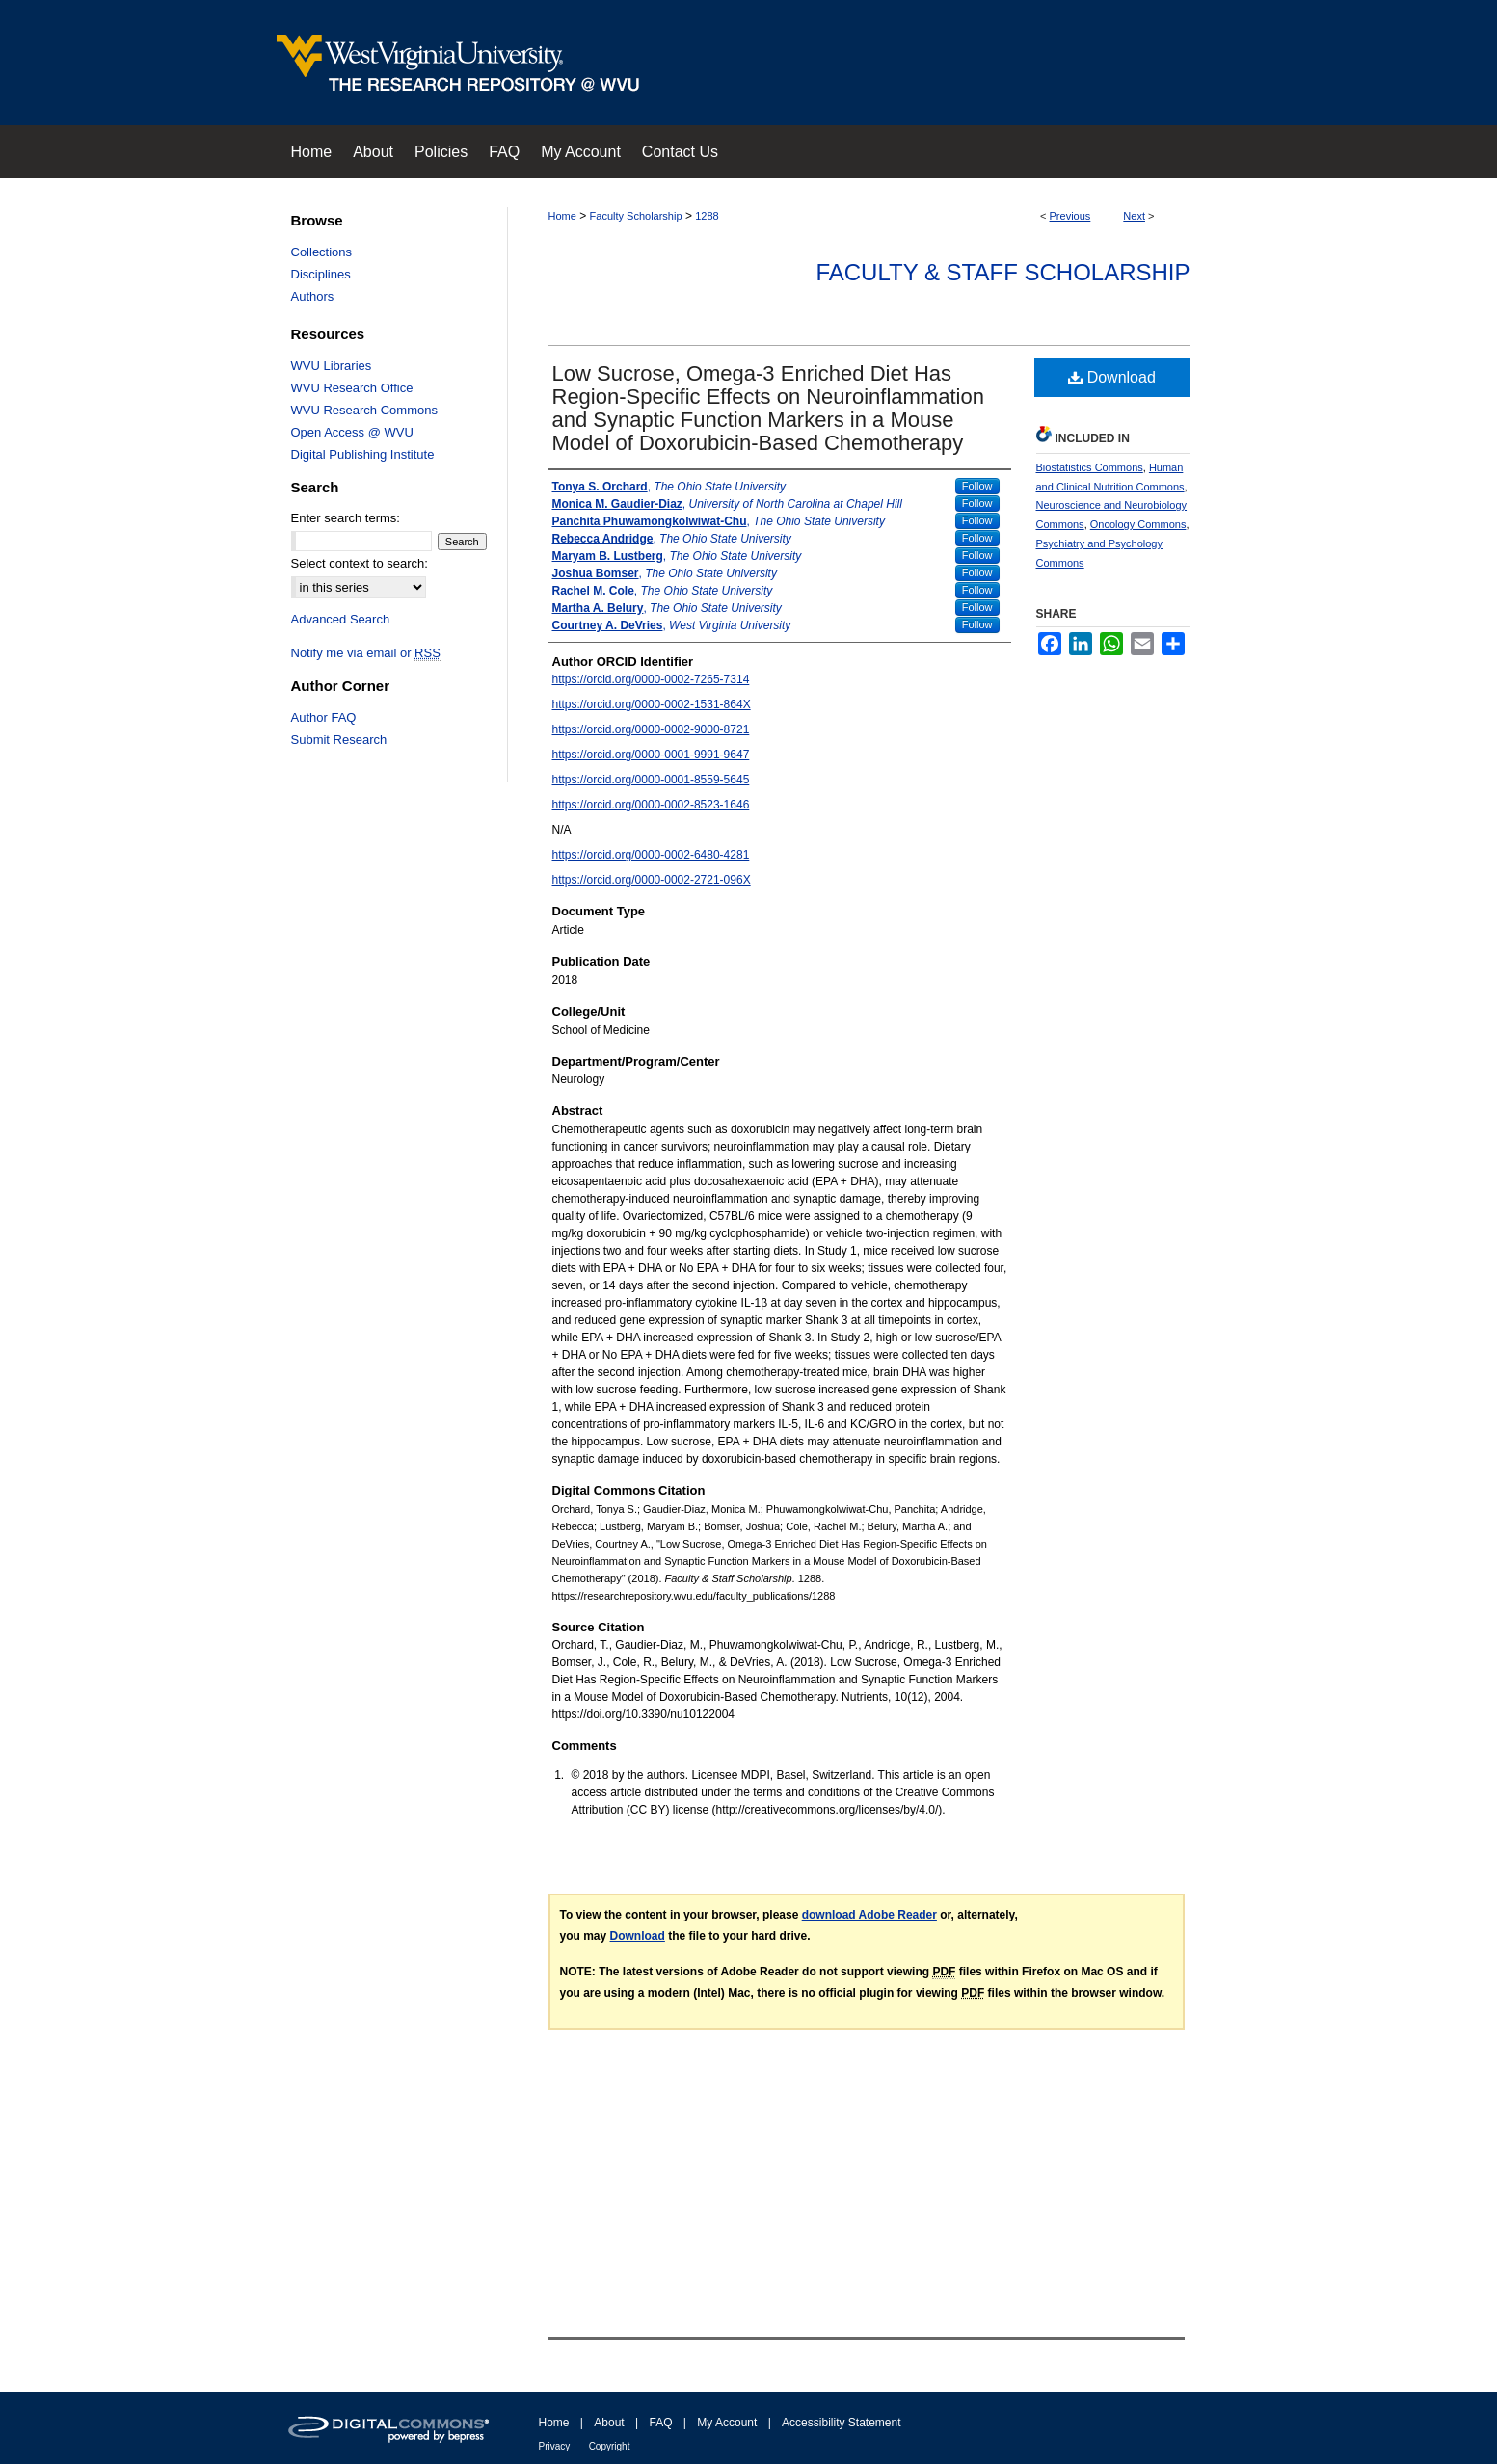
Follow (977, 485)
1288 (706, 216)
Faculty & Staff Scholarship (1002, 272)
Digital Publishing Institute (363, 454)
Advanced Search (340, 619)
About (609, 2422)
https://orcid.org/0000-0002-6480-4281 (651, 854)
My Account (727, 2422)
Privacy (555, 2446)
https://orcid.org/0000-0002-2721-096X (651, 880)
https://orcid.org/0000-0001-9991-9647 (651, 754)
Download (1112, 377)
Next (1134, 216)
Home (562, 216)
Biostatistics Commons (1089, 467)
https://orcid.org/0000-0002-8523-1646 (651, 804)
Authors (312, 296)
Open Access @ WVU (352, 432)
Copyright (609, 2446)
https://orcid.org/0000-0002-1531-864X (651, 704)
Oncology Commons (1138, 524)
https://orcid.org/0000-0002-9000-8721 (651, 729)
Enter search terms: (345, 518)
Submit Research (339, 739)
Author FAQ (324, 717)
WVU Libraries (331, 365)
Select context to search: (359, 563)
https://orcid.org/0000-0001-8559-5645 (651, 779)
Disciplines (321, 274)
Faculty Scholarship (636, 216)
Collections (322, 252)
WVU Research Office (352, 388)
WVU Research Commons (364, 410)
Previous (1070, 216)
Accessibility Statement (841, 2422)
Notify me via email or (366, 653)
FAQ (660, 2422)
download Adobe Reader (869, 1914)
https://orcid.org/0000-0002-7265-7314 (651, 679)
